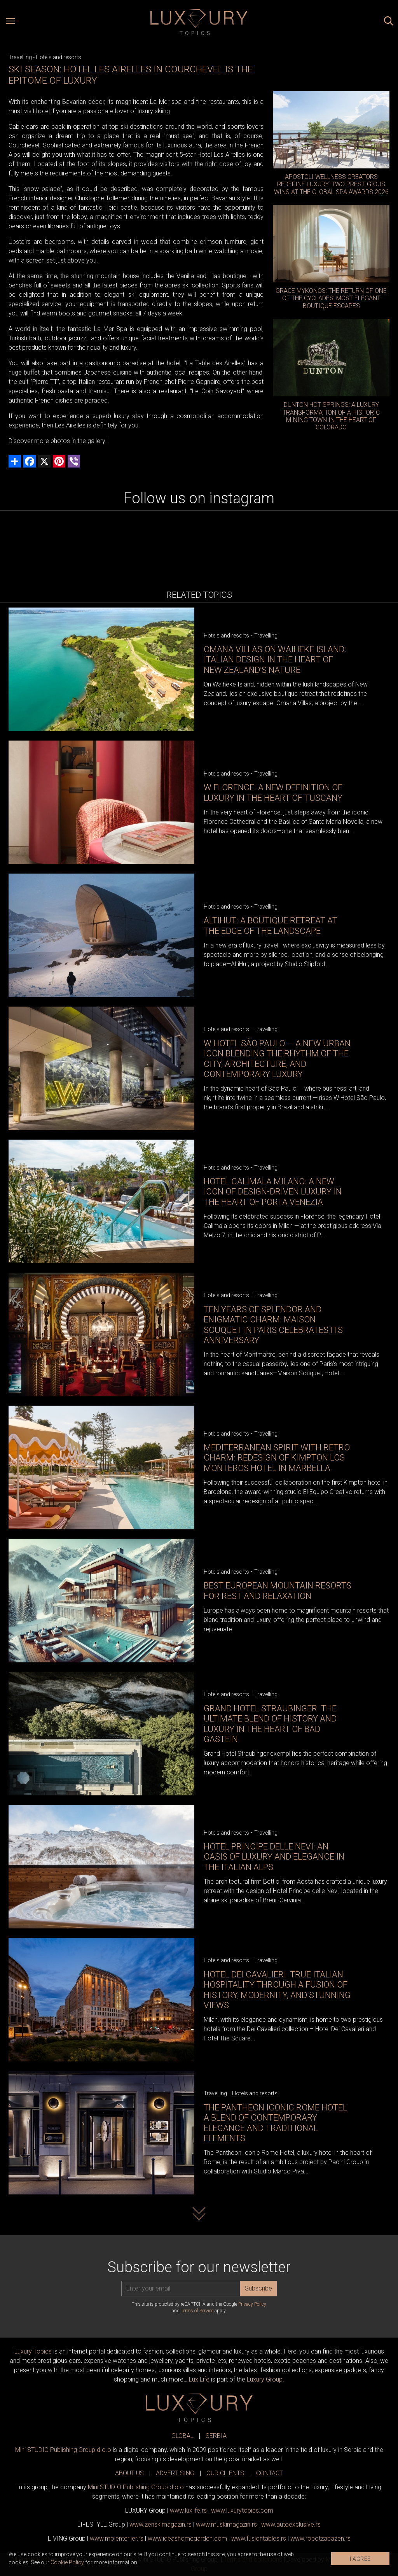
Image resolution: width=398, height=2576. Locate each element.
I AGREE (360, 2559)
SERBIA (216, 2435)
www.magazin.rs (160, 2524)
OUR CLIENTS (225, 2473)
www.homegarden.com (187, 2538)
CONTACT (269, 2473)
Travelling (20, 57)
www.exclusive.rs (291, 2524)
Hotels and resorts (58, 57)
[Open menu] (10, 22)
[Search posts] (388, 22)
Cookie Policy (67, 2562)
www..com (242, 2510)
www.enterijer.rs (116, 2538)
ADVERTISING (175, 2473)
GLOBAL (182, 2435)
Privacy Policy (252, 2304)
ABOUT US (129, 2473)
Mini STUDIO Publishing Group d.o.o (63, 2449)
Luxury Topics (33, 2351)
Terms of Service (197, 2310)
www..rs (188, 2510)
